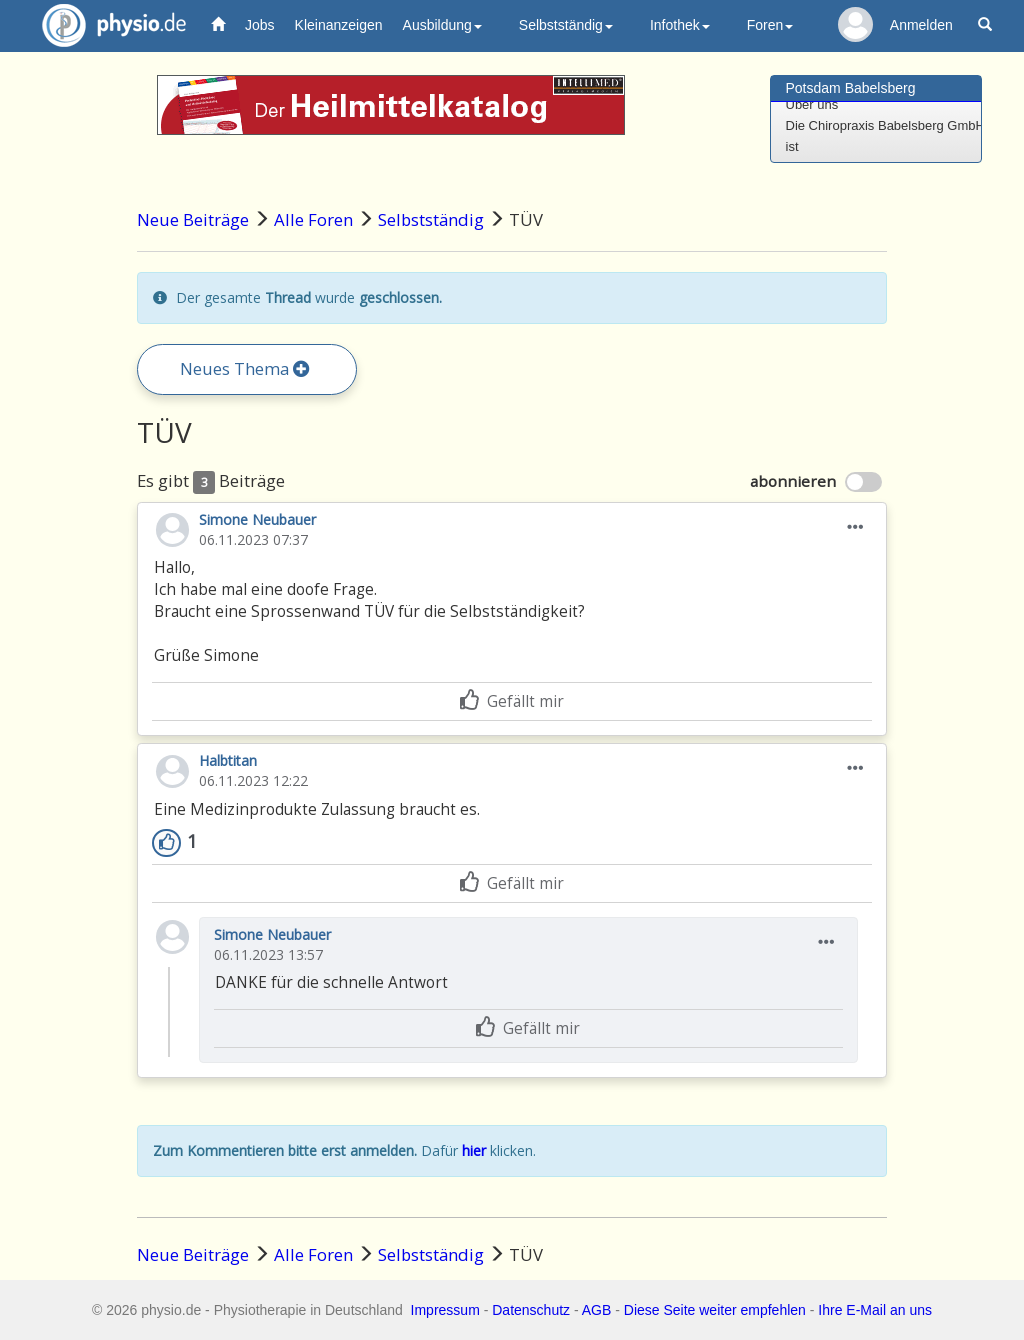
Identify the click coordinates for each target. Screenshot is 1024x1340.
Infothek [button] (680, 25)
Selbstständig (431, 219)
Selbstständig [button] (566, 25)
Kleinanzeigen (339, 25)
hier (474, 1150)
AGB (597, 1310)
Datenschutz (531, 1310)
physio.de (106, 25)
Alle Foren (313, 219)
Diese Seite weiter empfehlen (715, 1310)
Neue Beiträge (193, 219)
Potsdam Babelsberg (851, 88)
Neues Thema (245, 368)
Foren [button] (770, 25)
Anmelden (921, 25)
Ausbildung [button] (442, 25)
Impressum (445, 1310)
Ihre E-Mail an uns (875, 1310)
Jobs (260, 25)
